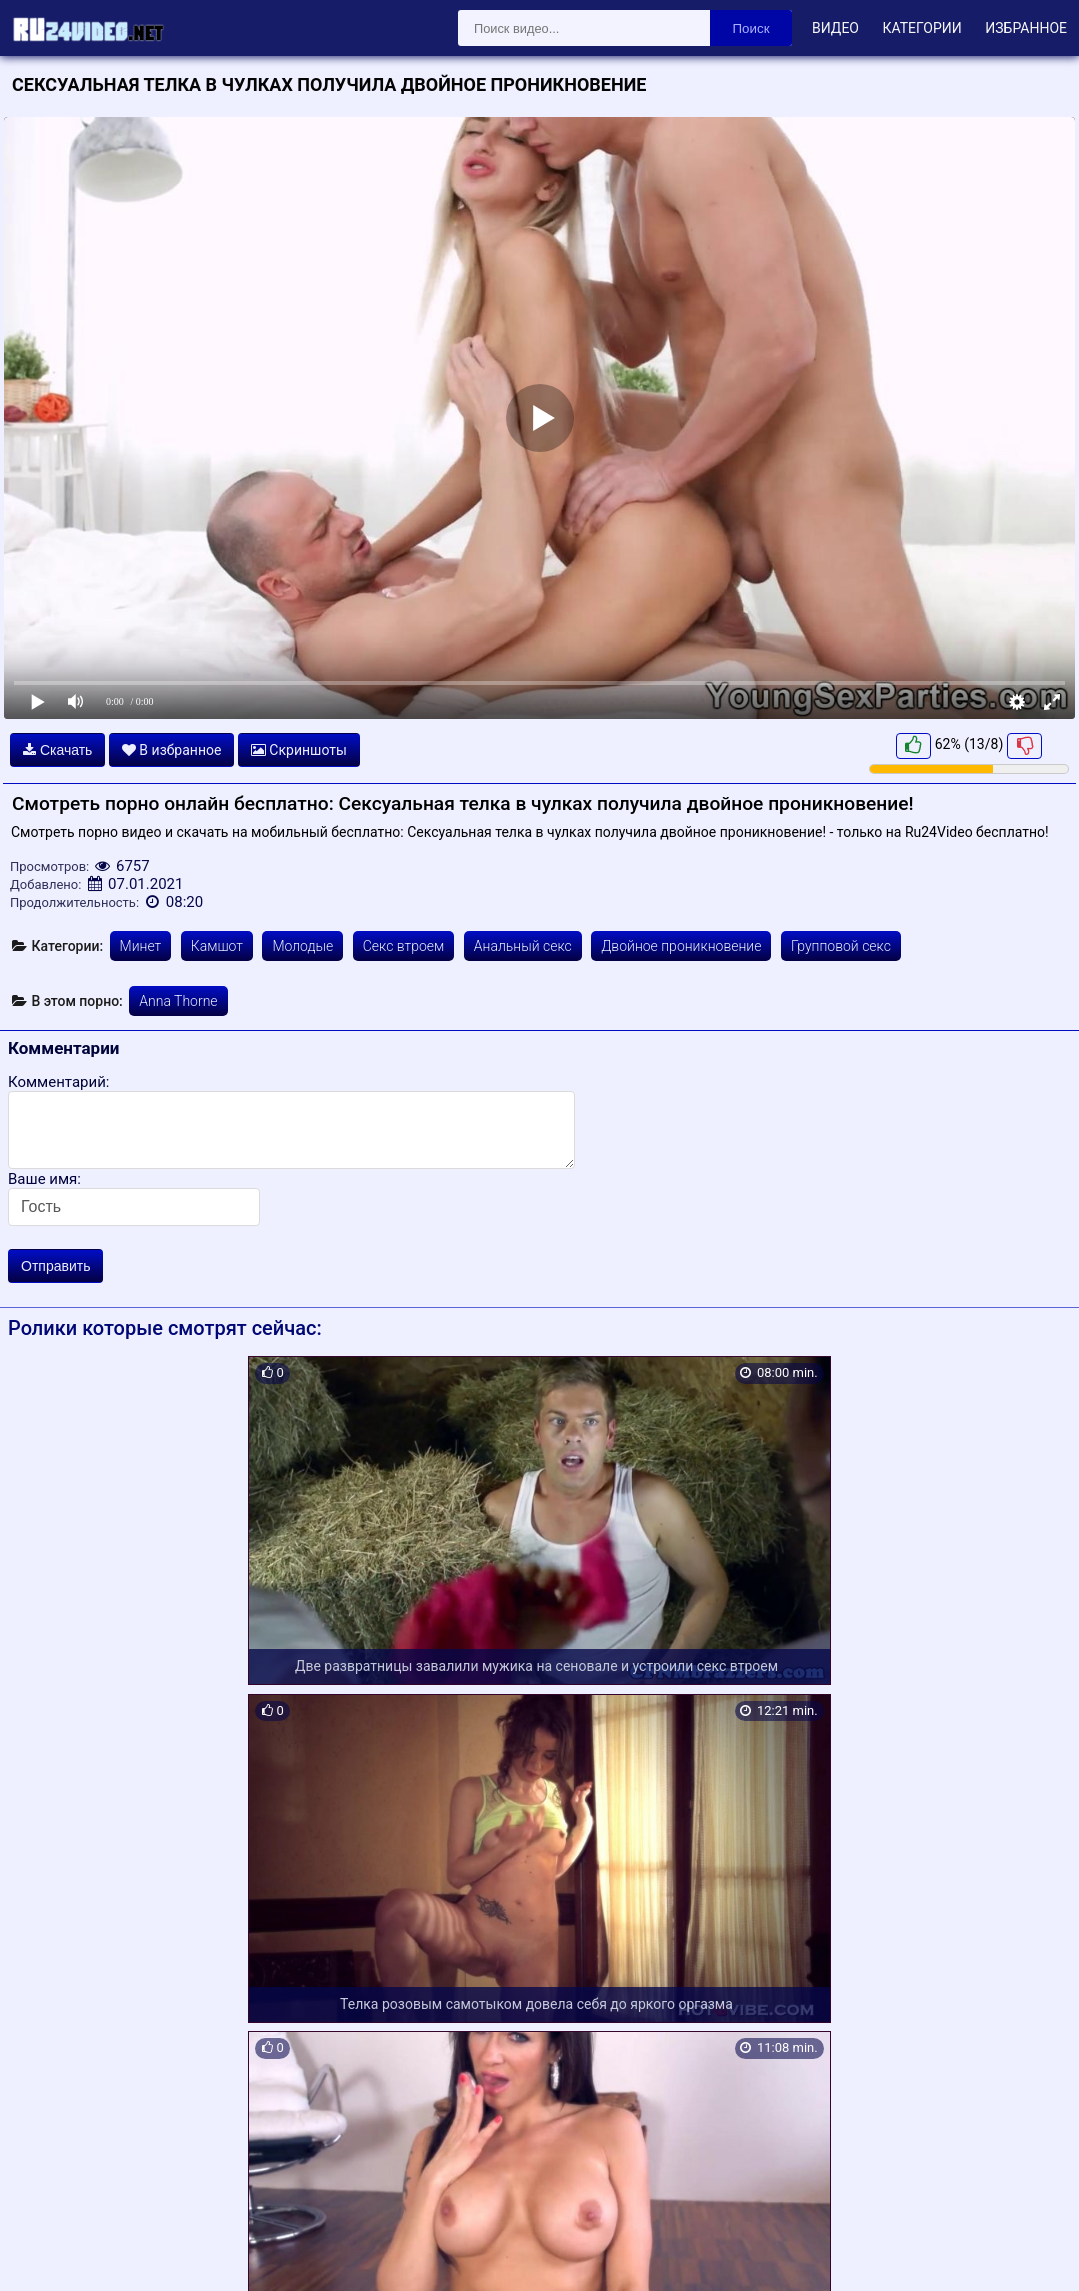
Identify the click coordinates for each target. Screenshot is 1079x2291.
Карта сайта (44, 2253)
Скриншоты (299, 750)
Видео (835, 28)
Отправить (55, 1266)
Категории (921, 28)
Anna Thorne (178, 1001)
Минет (141, 946)
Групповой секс (841, 946)
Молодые (302, 946)
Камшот (217, 946)
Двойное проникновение (681, 946)
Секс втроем (404, 946)
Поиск (751, 28)
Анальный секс (523, 946)
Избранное (1026, 28)
